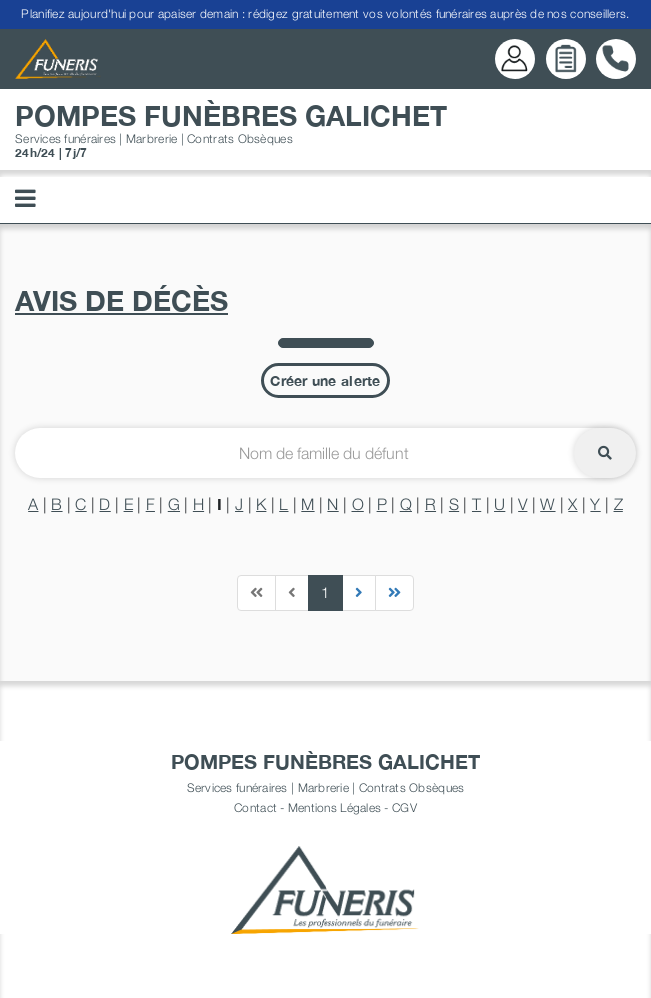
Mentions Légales (334, 807)
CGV (404, 807)
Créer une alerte (325, 380)
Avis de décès (121, 300)
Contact (255, 807)
